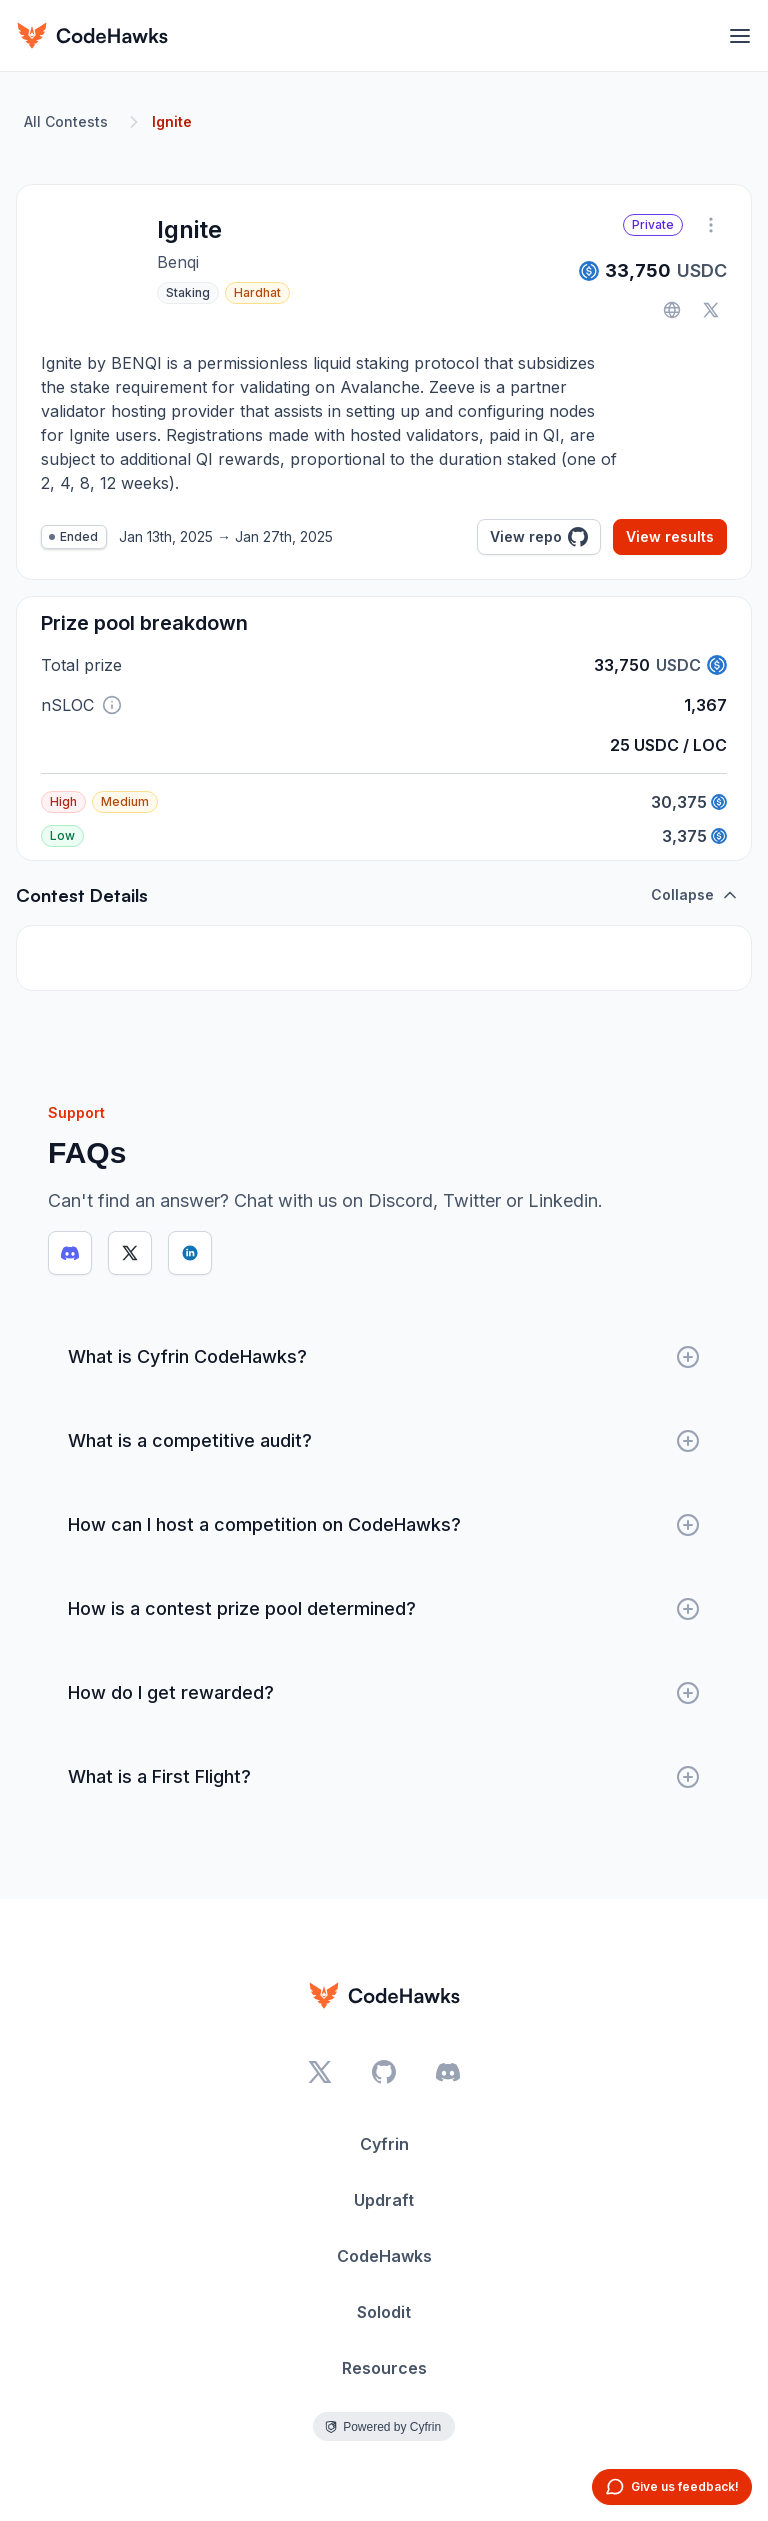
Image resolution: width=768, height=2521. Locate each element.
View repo (539, 537)
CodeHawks (384, 2256)
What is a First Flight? (384, 1777)
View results (670, 536)
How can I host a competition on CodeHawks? (384, 1525)
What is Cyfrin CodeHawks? (384, 1357)
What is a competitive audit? (384, 1441)
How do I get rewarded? (384, 1693)
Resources (384, 2368)
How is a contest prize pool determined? (384, 1609)
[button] (112, 705)
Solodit (384, 2312)
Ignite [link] (172, 121)
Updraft (384, 2200)
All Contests (66, 121)
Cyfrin (384, 2144)
